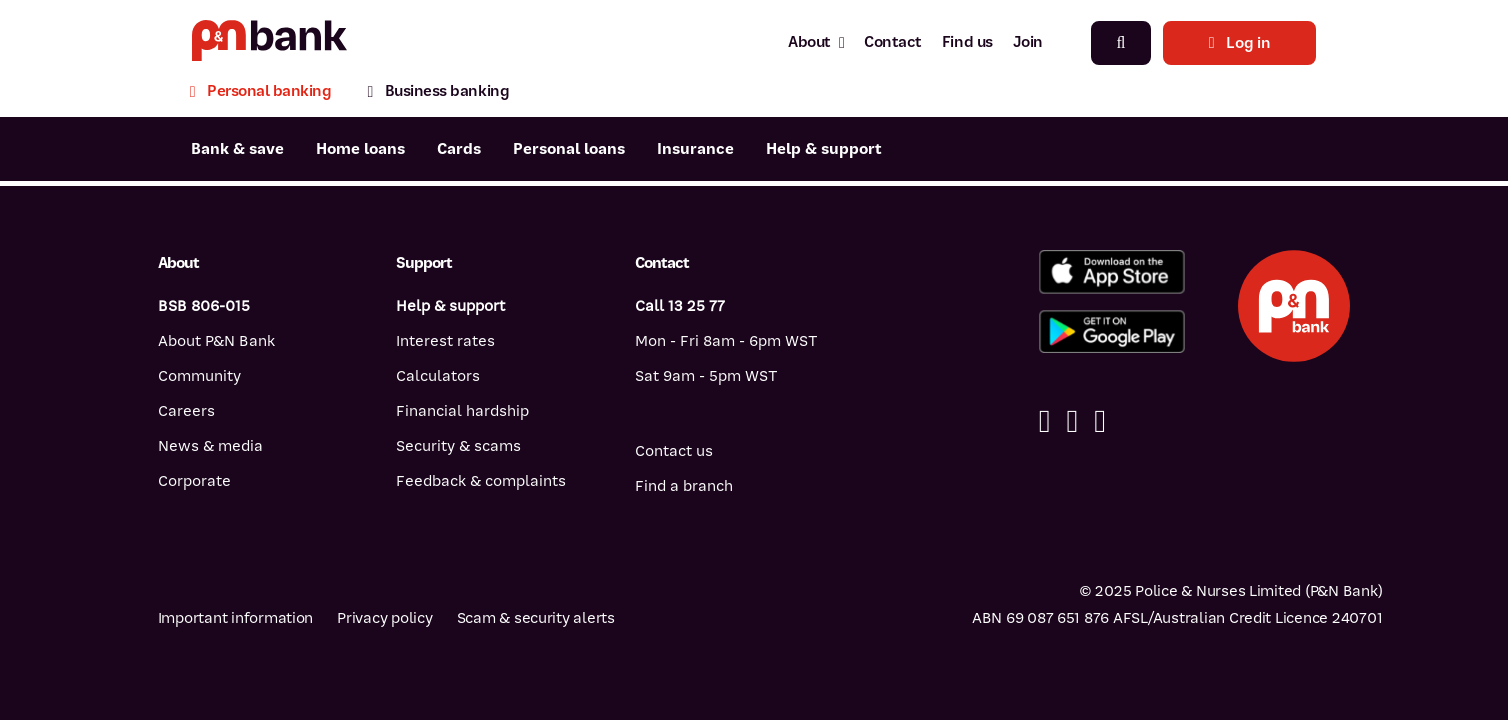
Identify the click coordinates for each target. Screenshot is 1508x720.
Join (1028, 42)
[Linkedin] (1072, 421)
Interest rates (445, 341)
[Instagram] (1100, 421)
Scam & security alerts (536, 618)
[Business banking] (438, 93)
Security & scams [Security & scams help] (458, 446)
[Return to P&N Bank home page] (269, 42)
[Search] (1121, 43)
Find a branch (684, 486)
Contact (893, 42)
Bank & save (237, 149)
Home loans (360, 149)
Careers (186, 411)
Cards (459, 149)
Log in (1240, 43)
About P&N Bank (216, 341)
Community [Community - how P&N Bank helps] (199, 376)
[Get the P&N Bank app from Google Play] (1112, 332)
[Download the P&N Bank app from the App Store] (1112, 272)
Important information (236, 618)
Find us (967, 42)
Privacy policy (384, 618)
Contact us (674, 451)
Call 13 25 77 (680, 306)
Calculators (438, 376)
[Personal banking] (270, 93)
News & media (210, 446)
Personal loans (569, 149)
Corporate (194, 481)
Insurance (695, 149)
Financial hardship (462, 411)
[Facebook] (1045, 421)
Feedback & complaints (481, 481)
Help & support (824, 149)
